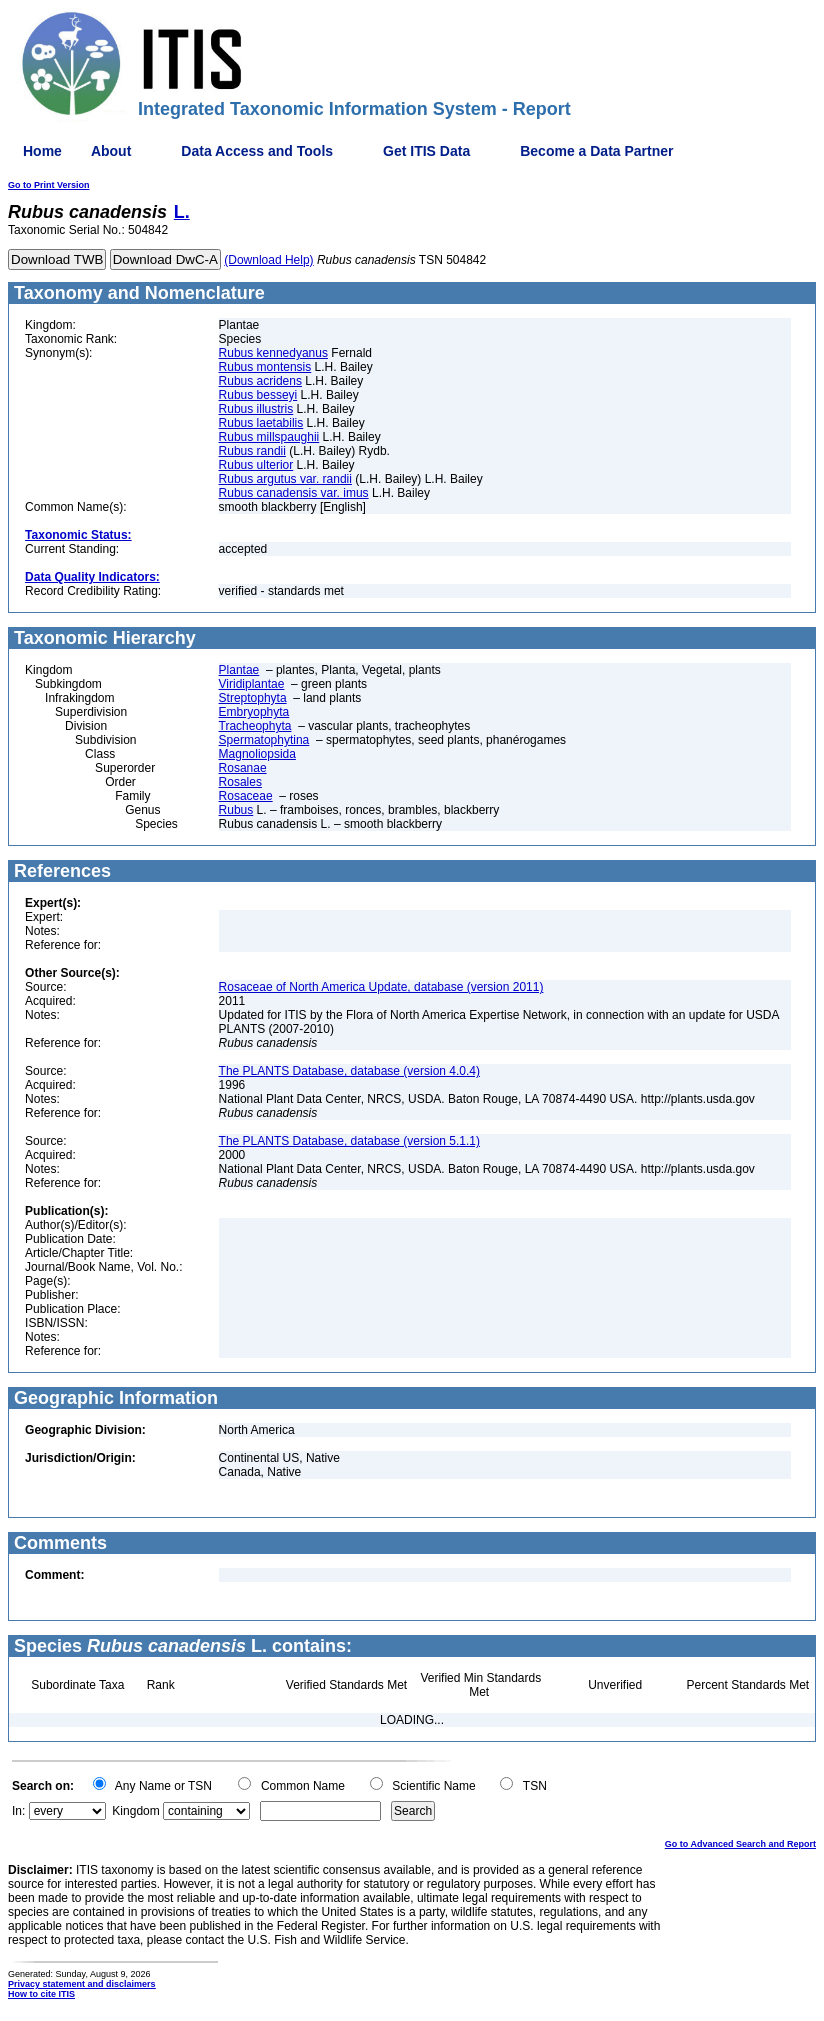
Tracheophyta (255, 726)
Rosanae (243, 768)
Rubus (236, 810)
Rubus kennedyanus (273, 353)
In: (18, 1811)
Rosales (240, 782)
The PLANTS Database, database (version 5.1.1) (349, 1141)
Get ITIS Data (426, 151)
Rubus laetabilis (261, 423)
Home (42, 151)
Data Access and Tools (257, 151)
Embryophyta (254, 712)
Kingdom (135, 1811)
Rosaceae (246, 796)
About (111, 151)
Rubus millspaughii (269, 437)
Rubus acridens (260, 381)
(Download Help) (268, 260)
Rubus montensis (265, 367)
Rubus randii (252, 451)
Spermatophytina (264, 740)
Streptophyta (253, 698)
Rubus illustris (256, 409)
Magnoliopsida (257, 754)
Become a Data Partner (596, 151)
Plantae (239, 670)
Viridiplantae (252, 684)
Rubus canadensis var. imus (294, 493)
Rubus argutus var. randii (285, 479)
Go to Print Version (49, 185)
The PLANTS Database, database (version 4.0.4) (349, 1071)
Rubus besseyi (258, 395)
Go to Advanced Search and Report (740, 1844)
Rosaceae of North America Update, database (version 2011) (381, 987)
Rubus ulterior (256, 465)
